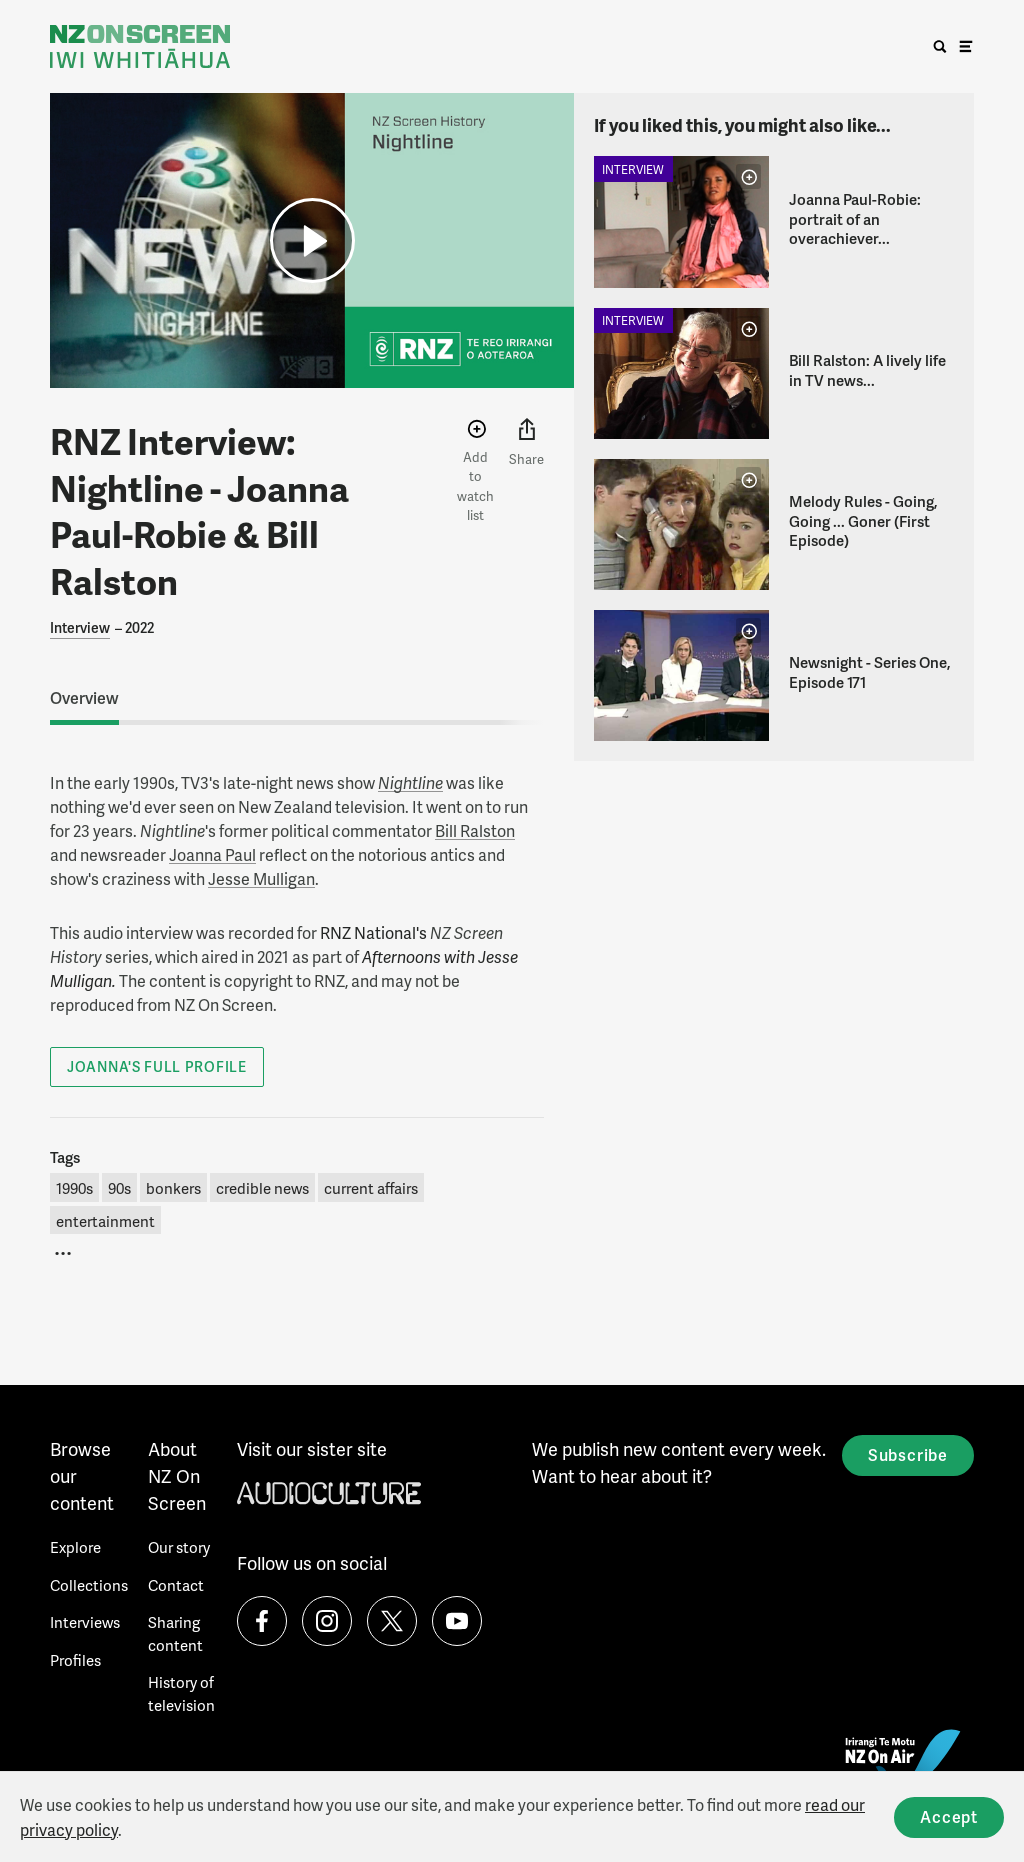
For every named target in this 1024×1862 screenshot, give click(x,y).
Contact (176, 1585)
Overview (84, 697)
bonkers (173, 1188)
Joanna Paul (212, 854)
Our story (179, 1547)
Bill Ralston (475, 830)
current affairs (371, 1188)
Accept (949, 1816)
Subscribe (908, 1454)
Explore (75, 1547)
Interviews (85, 1622)
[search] (940, 47)
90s (119, 1188)
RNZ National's (373, 932)
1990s (74, 1188)
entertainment (105, 1221)
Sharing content (175, 1633)
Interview (80, 627)
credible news (262, 1188)
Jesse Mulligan (261, 878)
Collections (89, 1585)
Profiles (75, 1660)
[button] (312, 240)
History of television (181, 1693)
